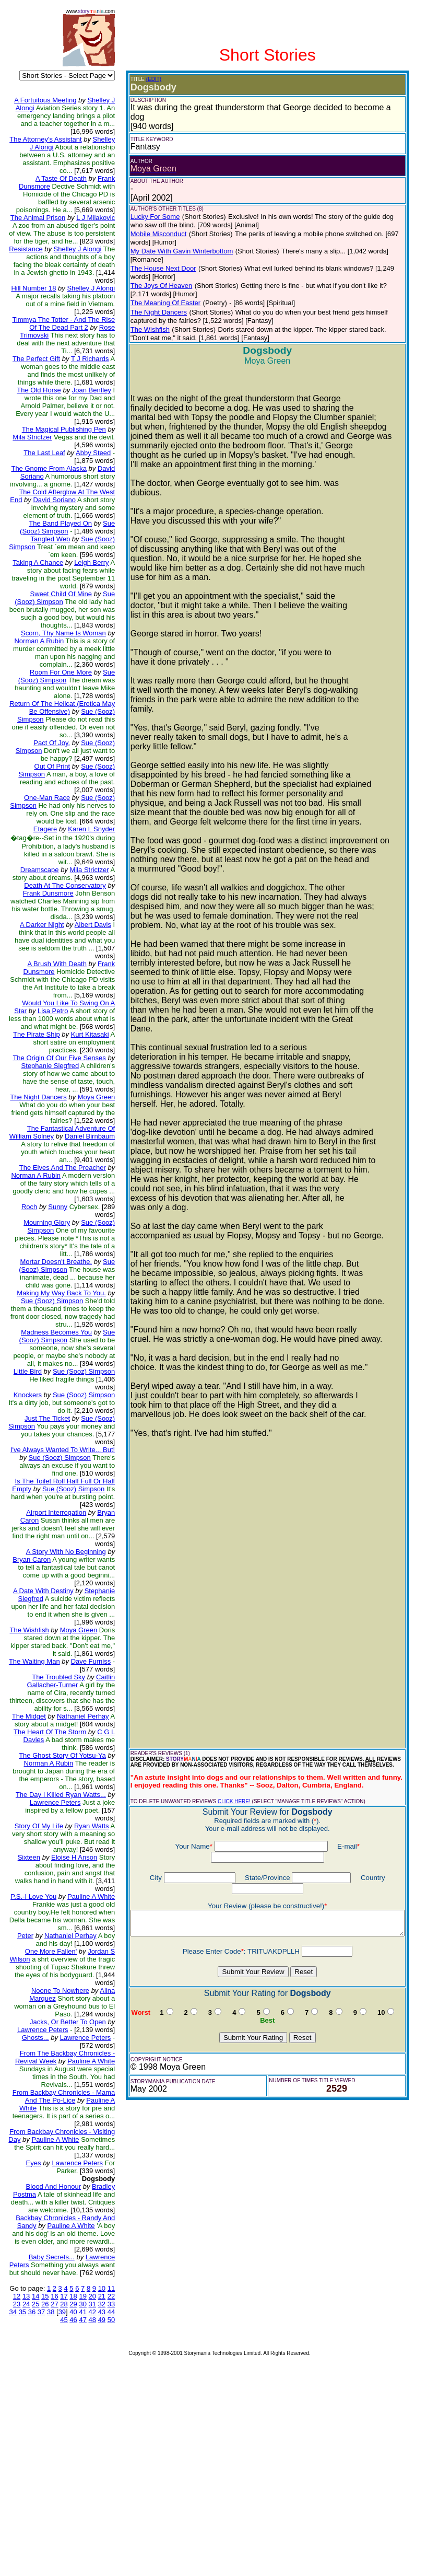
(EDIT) (140, 79)
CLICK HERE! (220, 1784)
